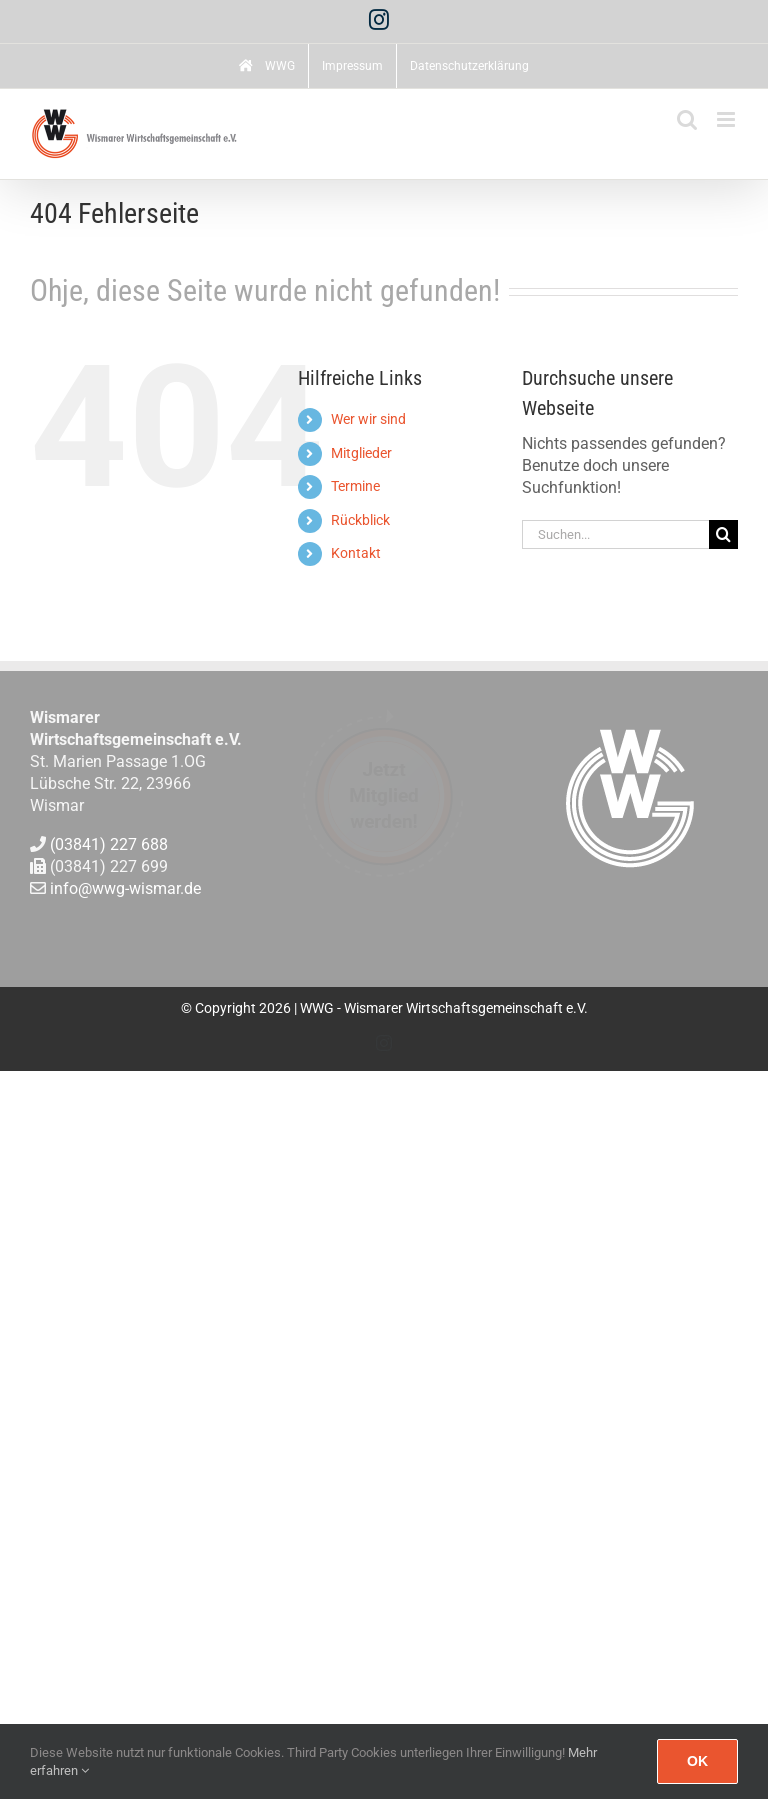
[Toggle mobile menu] (727, 119)
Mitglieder (361, 453)
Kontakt (356, 553)
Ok (697, 1761)
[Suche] (723, 534)
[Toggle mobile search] (687, 119)
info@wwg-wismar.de (125, 889)
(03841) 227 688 (109, 844)
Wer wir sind (368, 419)
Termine (355, 486)
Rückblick (360, 520)
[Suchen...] (615, 534)
